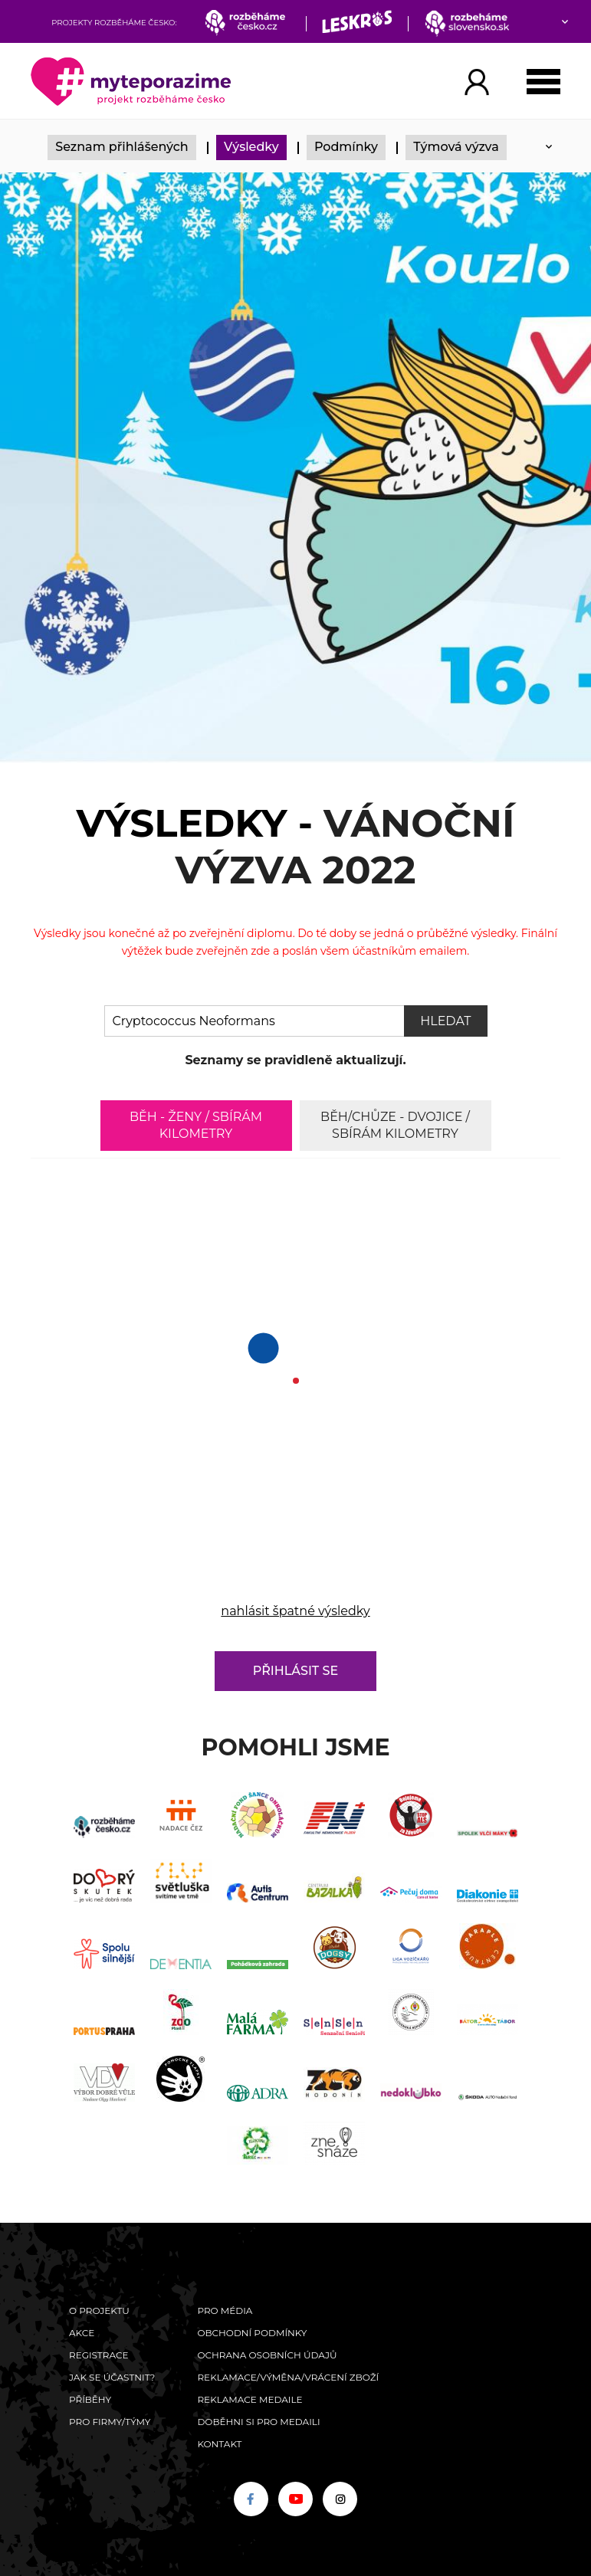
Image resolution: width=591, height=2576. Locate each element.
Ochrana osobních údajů (267, 2355)
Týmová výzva (456, 146)
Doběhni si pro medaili (258, 2421)
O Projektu (99, 2310)
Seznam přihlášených (122, 146)
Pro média (224, 2310)
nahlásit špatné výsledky (295, 1611)
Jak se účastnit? (112, 2377)
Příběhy (90, 2399)
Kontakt (219, 2444)
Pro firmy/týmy (110, 2421)
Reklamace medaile (249, 2399)
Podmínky (346, 146)
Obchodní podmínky (252, 2332)
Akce (81, 2332)
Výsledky (251, 146)
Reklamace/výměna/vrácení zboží (288, 2377)
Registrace (98, 2355)
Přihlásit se (295, 1670)
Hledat (445, 1021)
